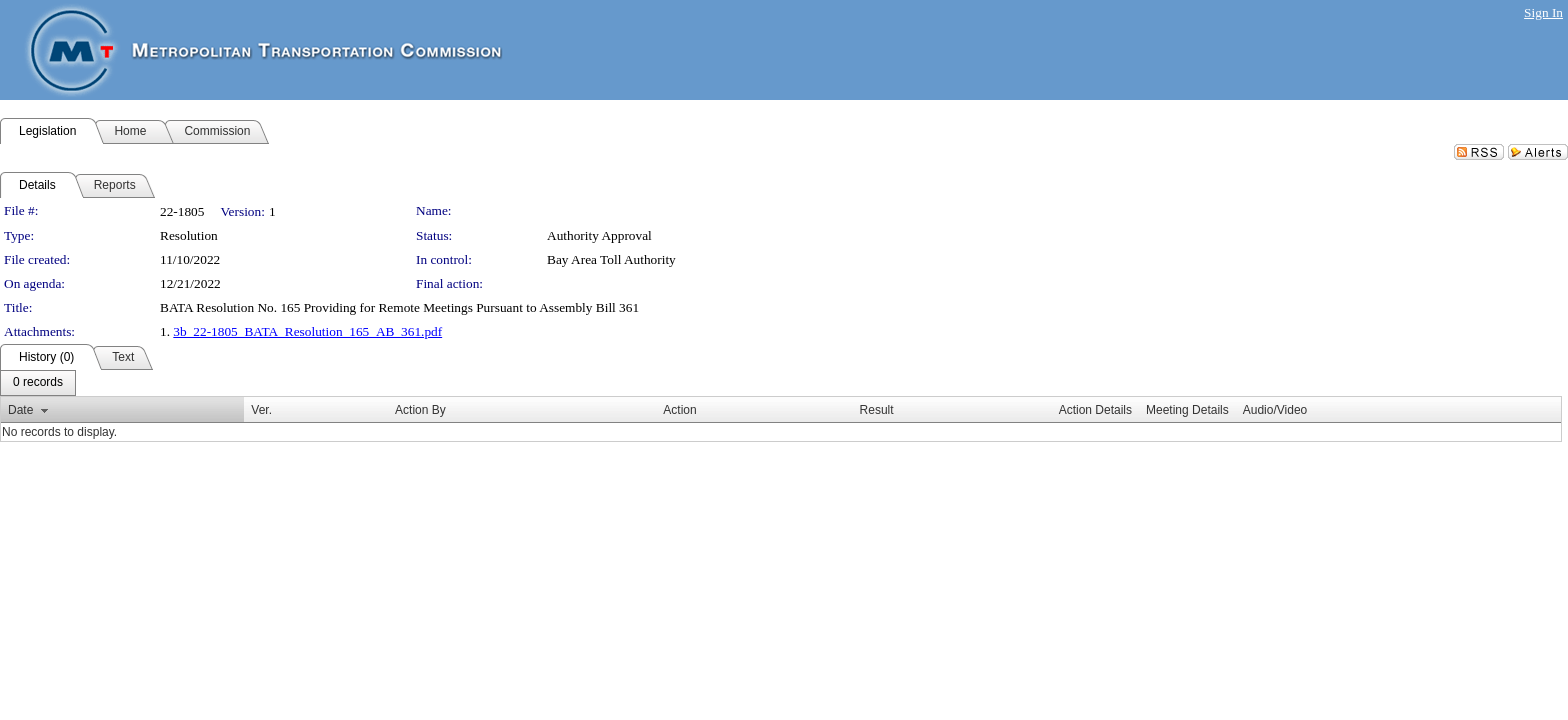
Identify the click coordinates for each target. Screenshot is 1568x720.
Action (679, 410)
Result (877, 410)
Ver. (261, 410)
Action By (420, 410)
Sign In (1543, 12)
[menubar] (38, 383)
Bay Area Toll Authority (611, 259)
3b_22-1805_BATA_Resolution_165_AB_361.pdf (307, 331)
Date (20, 410)
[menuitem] (38, 383)
